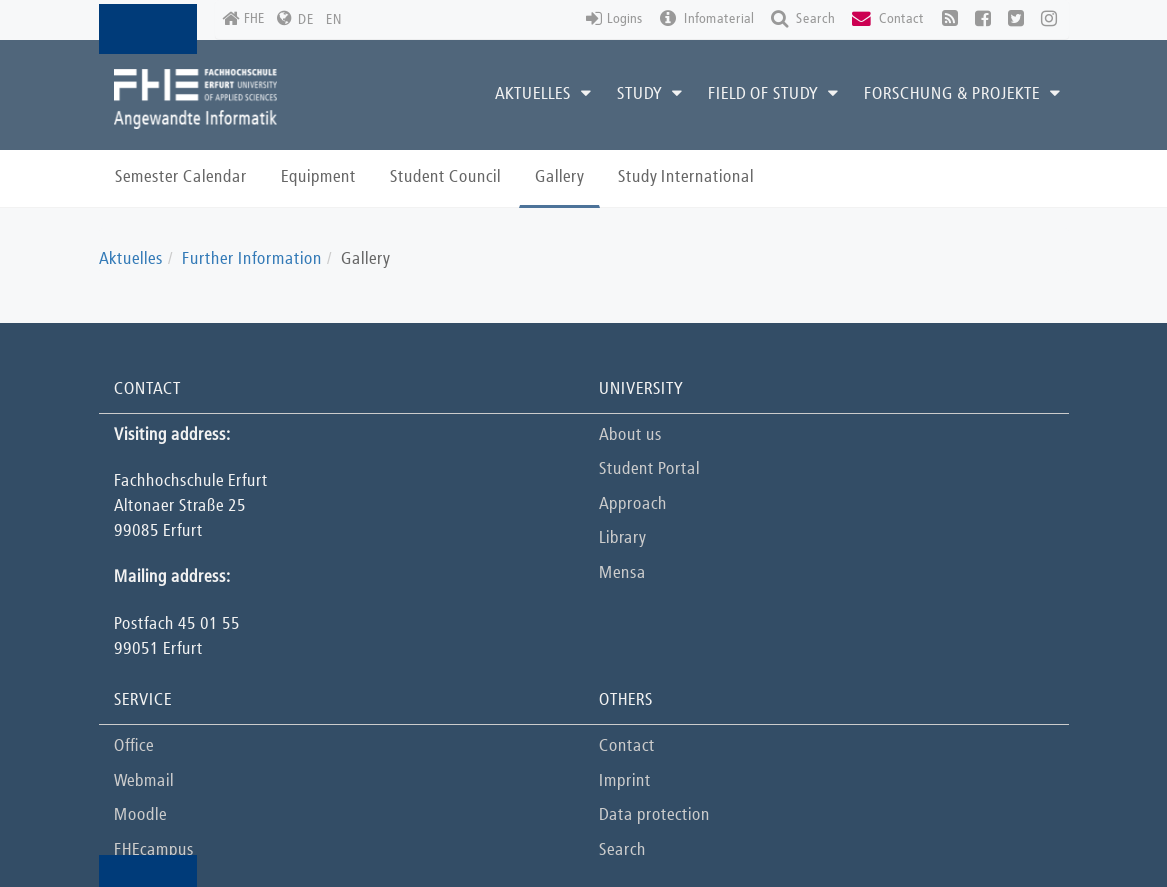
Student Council (445, 177)
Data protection (654, 815)
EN (334, 20)
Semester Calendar (181, 177)
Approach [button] (633, 504)
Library (622, 538)
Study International (686, 177)
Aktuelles (131, 259)
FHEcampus (154, 850)
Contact (627, 746)
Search (622, 850)
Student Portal (649, 469)
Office (134, 746)
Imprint (625, 781)
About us (630, 435)
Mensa (622, 573)
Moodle (140, 815)
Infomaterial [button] (707, 19)
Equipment (318, 177)
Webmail (144, 781)
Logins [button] (614, 19)
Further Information (252, 259)
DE (306, 20)
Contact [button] (888, 19)
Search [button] (803, 19)
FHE (243, 19)
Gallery (559, 177)
